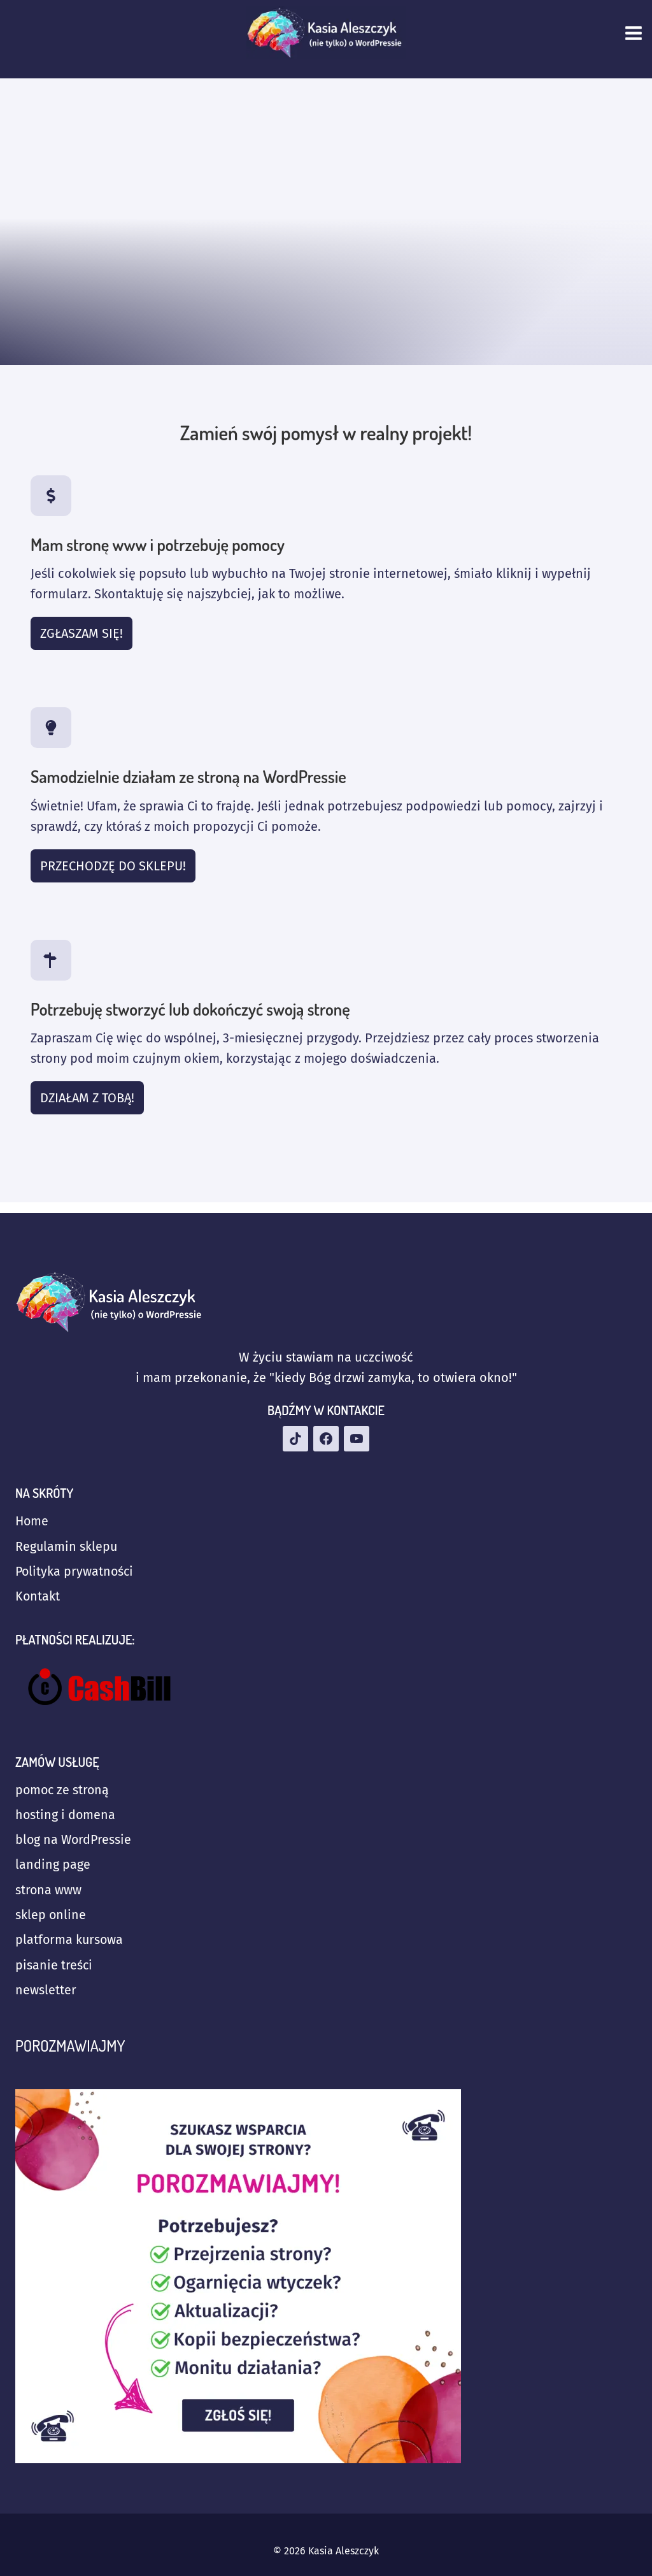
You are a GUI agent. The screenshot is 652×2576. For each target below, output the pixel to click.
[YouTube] (356, 1433)
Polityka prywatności (75, 1566)
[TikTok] (295, 1433)
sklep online (51, 1913)
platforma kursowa (70, 1938)
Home (32, 1515)
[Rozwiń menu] (635, 33)
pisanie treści (54, 1964)
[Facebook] (326, 1433)
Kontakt (37, 1592)
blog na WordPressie (74, 1837)
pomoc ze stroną (63, 1786)
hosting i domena (66, 1811)
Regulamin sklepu (66, 1541)
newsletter (45, 1989)
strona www (48, 1888)
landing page (52, 1862)
